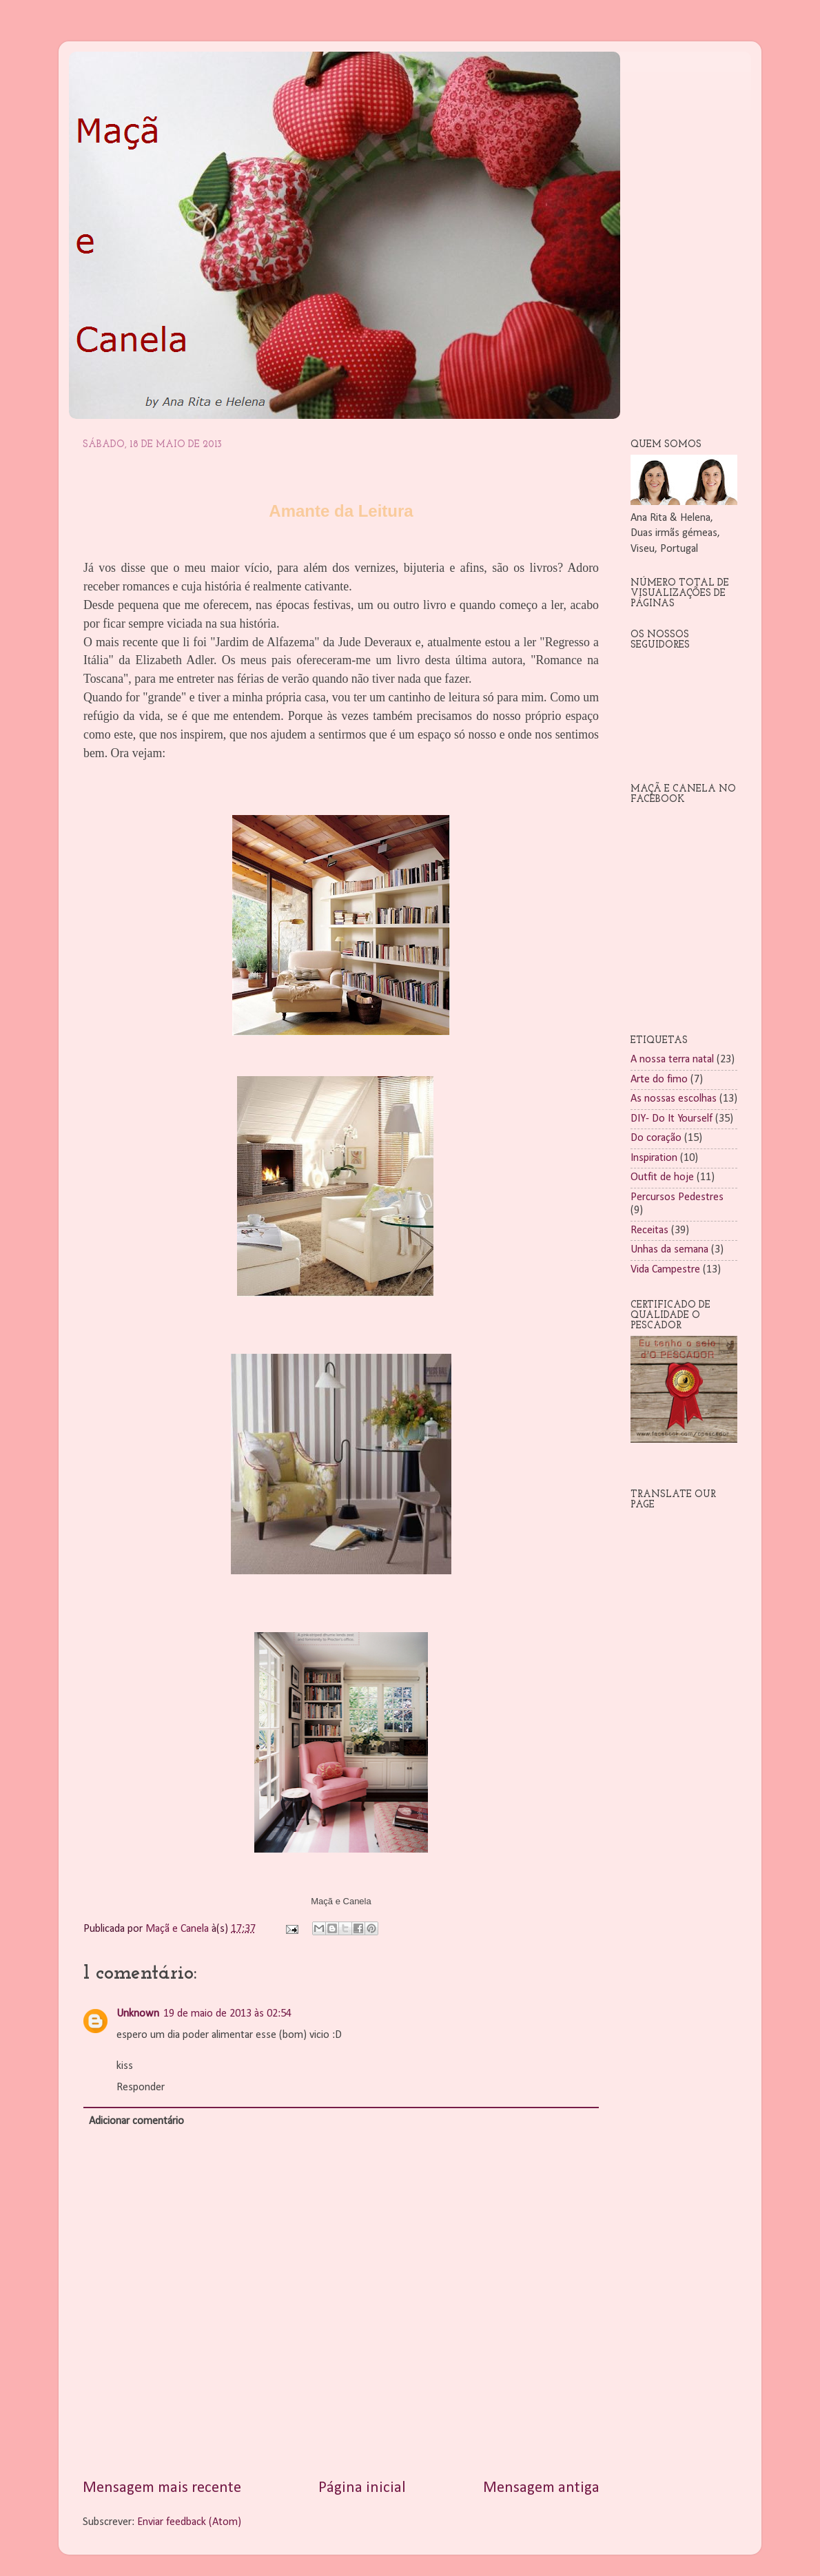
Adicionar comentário (136, 2121)
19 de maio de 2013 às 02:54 (227, 2013)
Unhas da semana (669, 1249)
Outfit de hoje (662, 1177)
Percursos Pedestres (677, 1197)
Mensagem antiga (541, 2488)
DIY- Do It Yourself (672, 1118)
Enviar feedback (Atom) (189, 2522)
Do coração (656, 1138)
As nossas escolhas (674, 1098)
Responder (140, 2087)
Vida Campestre (665, 1269)
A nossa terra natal (672, 1059)
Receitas (649, 1230)
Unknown (137, 2013)
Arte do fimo (659, 1079)
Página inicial (362, 2488)
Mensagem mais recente (162, 2488)
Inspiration (654, 1158)
